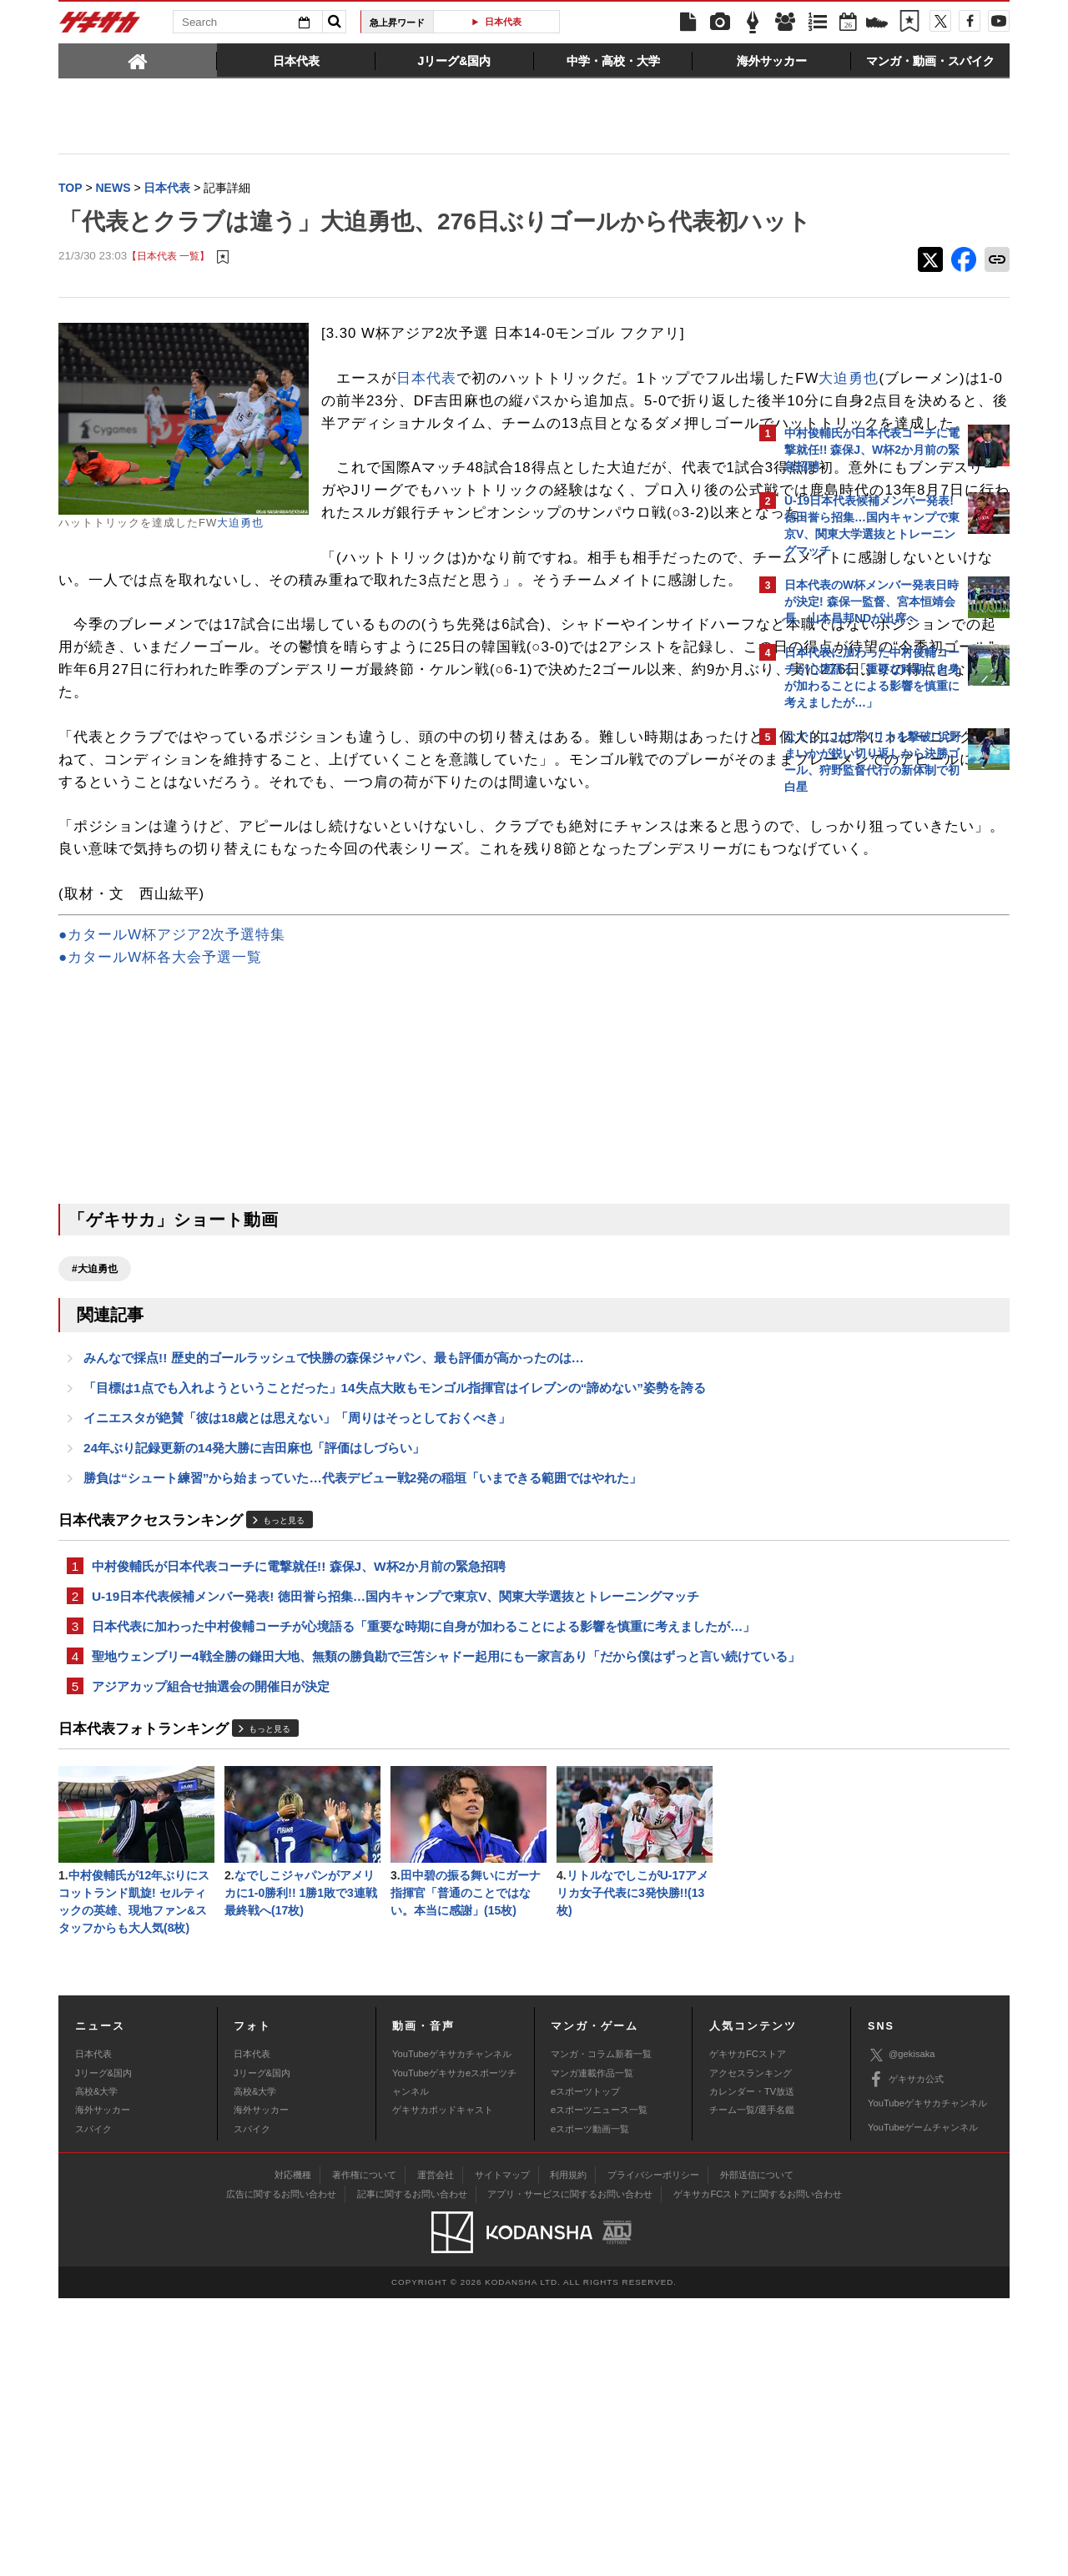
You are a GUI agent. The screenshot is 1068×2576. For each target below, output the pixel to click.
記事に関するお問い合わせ (412, 2472)
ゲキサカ (100, 27)
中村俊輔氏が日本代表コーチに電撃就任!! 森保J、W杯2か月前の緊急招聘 (299, 1791)
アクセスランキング (750, 2351)
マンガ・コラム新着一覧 (601, 2332)
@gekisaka (901, 2333)
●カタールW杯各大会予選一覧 (160, 1172)
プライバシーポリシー (653, 2453)
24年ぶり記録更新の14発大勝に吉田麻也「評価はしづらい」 (254, 1670)
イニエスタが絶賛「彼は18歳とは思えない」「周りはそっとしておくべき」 (297, 1638)
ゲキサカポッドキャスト (442, 2387)
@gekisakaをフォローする (851, 1055)
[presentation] (137, 60)
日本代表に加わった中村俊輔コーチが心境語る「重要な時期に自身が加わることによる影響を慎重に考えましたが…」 (405, 1864)
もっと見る (284, 1744)
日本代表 (503, 22)
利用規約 (568, 2453)
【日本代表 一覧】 (168, 291)
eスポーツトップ (585, 2369)
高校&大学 (96, 2369)
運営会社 (435, 2453)
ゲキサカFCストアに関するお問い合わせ (757, 2472)
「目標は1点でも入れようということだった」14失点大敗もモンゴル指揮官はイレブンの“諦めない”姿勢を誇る (394, 1606)
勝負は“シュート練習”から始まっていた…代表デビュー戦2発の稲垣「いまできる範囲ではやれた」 (362, 1701)
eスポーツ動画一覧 (590, 2407)
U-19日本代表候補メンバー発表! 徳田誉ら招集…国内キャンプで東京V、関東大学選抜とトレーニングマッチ (395, 1823)
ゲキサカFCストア (747, 2332)
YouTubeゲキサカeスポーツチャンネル (454, 2360)
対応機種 (293, 2453)
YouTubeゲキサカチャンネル (451, 2332)
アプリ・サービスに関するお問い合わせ (569, 2472)
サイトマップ (502, 2453)
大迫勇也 (240, 557)
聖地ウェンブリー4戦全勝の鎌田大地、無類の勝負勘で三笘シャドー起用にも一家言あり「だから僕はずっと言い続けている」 (402, 1915)
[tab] (137, 60)
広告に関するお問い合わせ (281, 2472)
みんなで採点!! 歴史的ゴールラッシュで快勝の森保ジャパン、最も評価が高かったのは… (333, 1574)
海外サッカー (102, 2387)
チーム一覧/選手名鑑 (751, 2387)
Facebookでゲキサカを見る (854, 1089)
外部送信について (756, 2453)
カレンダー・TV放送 (751, 2369)
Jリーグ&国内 (103, 2351)
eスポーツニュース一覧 (599, 2387)
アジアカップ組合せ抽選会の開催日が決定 (211, 1957)
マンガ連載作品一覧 (592, 2351)
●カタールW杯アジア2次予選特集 (171, 1149)
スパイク (93, 2407)
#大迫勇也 (95, 1483)
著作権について (364, 2453)
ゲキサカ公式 (906, 2357)
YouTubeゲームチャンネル (923, 2405)
